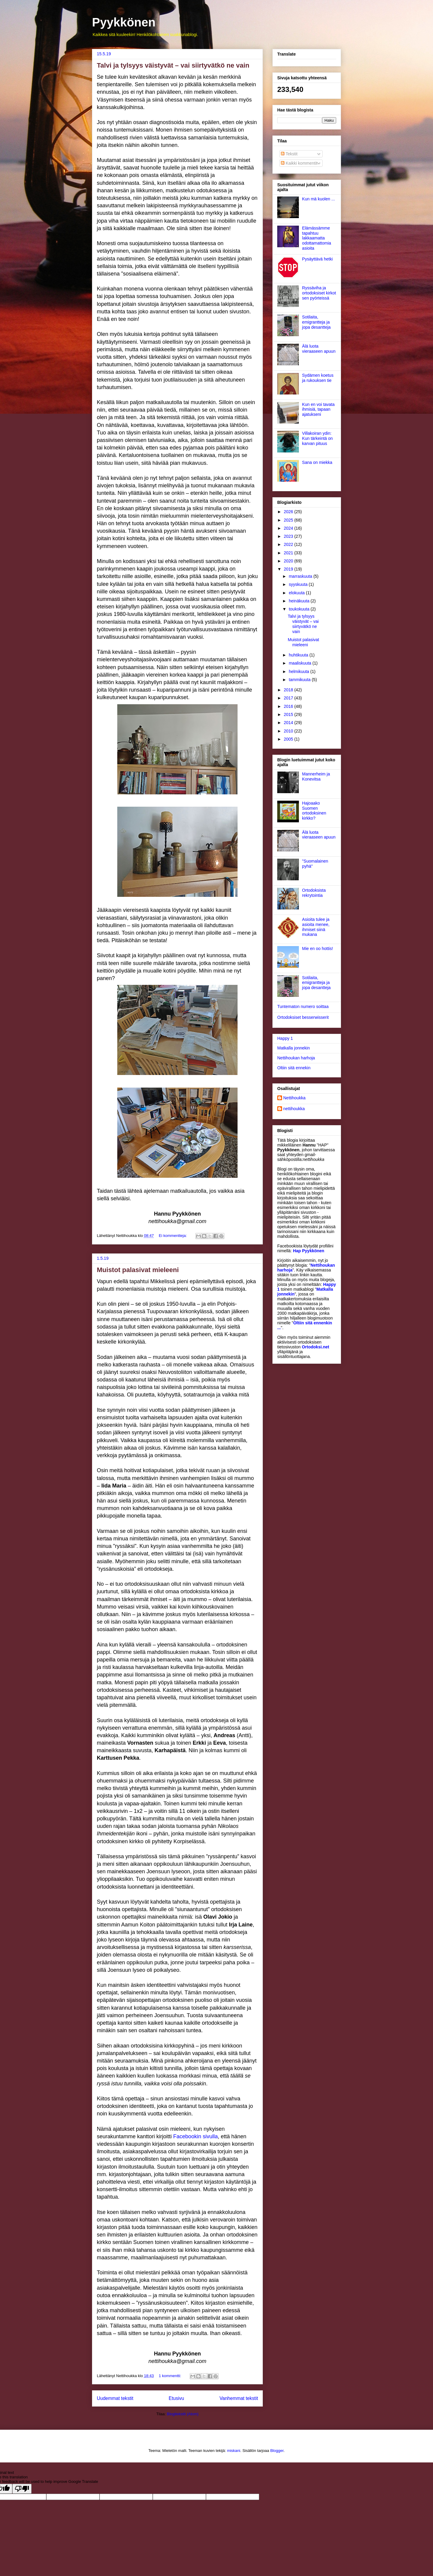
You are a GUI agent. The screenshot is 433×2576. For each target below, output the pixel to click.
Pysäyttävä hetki (317, 259)
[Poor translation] (22, 2489)
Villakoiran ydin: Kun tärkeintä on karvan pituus (317, 438)
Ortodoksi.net (315, 1346)
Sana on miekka (317, 462)
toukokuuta (299, 609)
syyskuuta (299, 584)
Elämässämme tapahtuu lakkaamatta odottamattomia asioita (316, 238)
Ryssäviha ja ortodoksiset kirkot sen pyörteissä (319, 292)
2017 (289, 698)
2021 (289, 552)
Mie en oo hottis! (317, 948)
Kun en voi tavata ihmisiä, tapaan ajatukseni (318, 409)
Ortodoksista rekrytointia (314, 893)
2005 (289, 739)
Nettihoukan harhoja (296, 1057)
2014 (289, 722)
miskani (233, 2450)
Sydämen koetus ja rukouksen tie (317, 378)
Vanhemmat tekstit (239, 2398)
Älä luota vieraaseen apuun (319, 349)
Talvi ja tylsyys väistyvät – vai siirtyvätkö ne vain (173, 65)
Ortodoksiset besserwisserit (303, 1017)
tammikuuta (300, 679)
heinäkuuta (299, 600)
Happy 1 (285, 1038)
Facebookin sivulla (195, 2136)
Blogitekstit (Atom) (182, 2414)
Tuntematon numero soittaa (303, 1006)
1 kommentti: (170, 2376)
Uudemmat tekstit (115, 2398)
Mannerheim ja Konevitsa (316, 776)
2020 (289, 561)
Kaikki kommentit (299, 163)
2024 (289, 528)
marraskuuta (301, 576)
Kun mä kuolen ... (318, 198)
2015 (289, 714)
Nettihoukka (294, 1097)
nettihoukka (294, 1108)
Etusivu (176, 2398)
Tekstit (289, 153)
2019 (289, 569)
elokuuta (297, 592)
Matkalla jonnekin (293, 1048)
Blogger (277, 2450)
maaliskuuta (300, 663)
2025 (289, 520)
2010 (289, 731)
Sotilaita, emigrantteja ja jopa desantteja (316, 322)
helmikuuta (299, 671)
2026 (289, 511)
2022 (289, 544)
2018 (289, 689)
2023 (289, 536)
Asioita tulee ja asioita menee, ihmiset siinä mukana (316, 927)
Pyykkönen (123, 22)
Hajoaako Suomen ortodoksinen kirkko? (314, 811)
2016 (289, 706)
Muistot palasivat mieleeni (138, 1270)
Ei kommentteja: (173, 1235)
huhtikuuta (299, 655)
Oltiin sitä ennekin (294, 1067)
